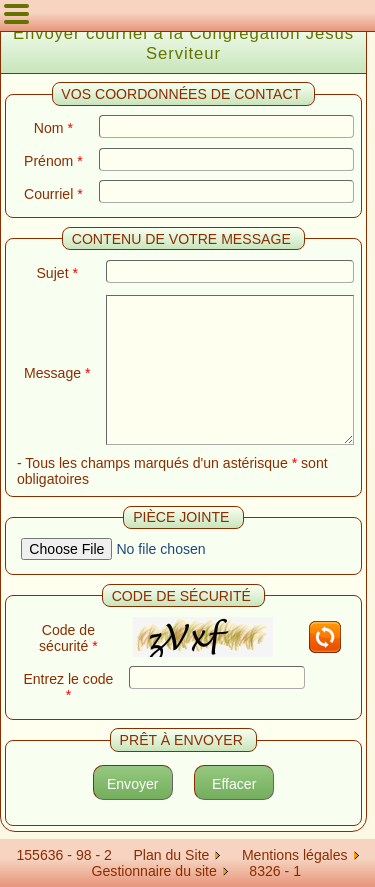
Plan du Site (171, 855)
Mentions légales (300, 855)
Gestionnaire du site (160, 871)
